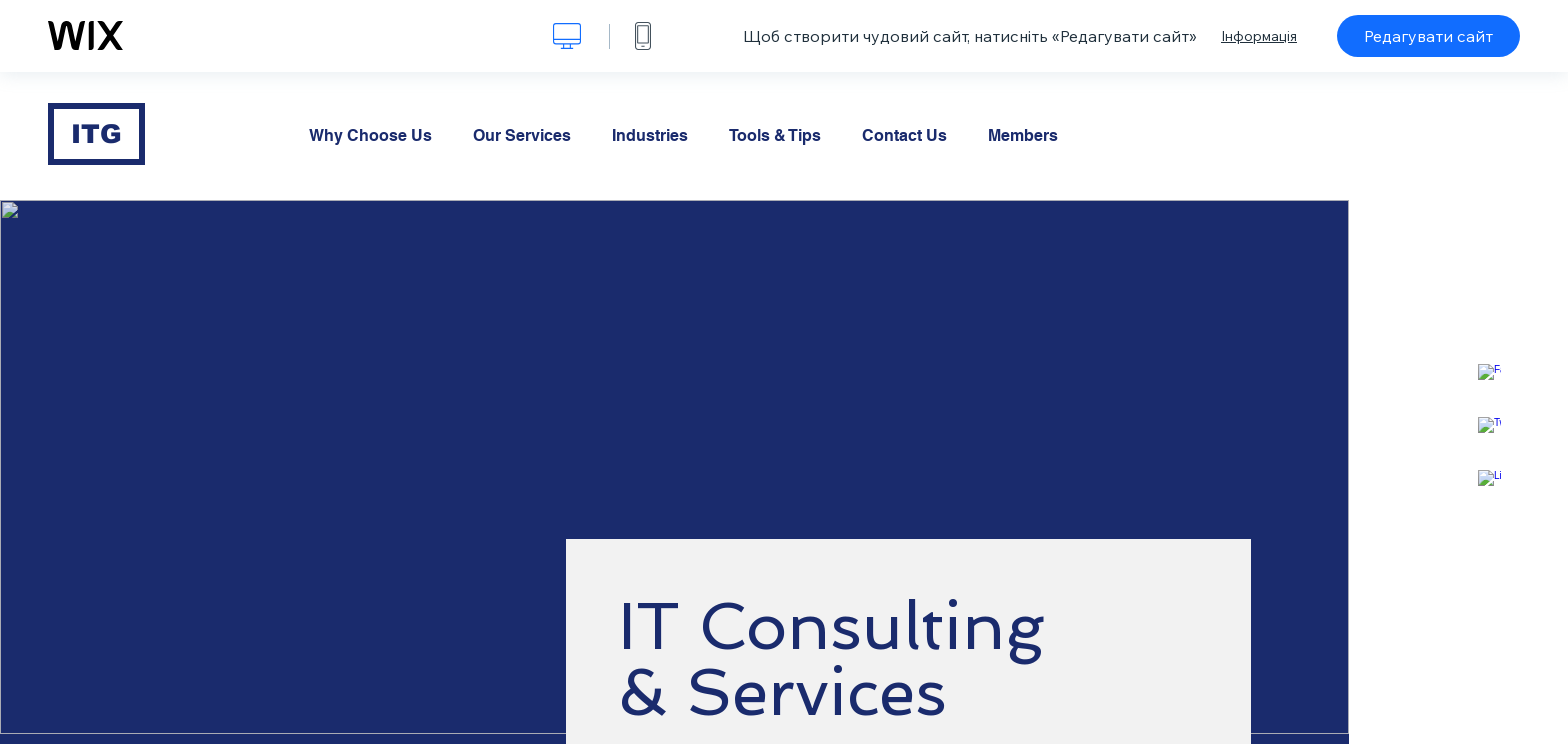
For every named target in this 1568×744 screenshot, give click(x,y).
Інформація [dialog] (1259, 36)
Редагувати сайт (1428, 36)
